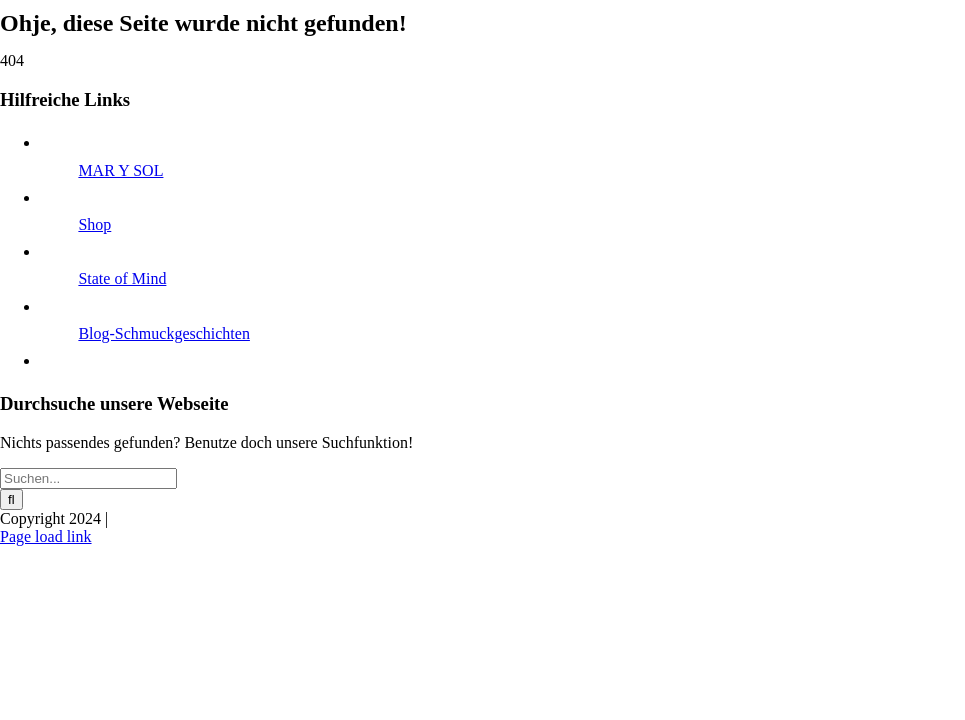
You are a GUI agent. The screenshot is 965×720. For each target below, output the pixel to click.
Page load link (46, 536)
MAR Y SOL (120, 170)
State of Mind (122, 278)
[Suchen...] (88, 478)
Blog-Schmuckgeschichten (164, 333)
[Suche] (11, 499)
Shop (94, 224)
